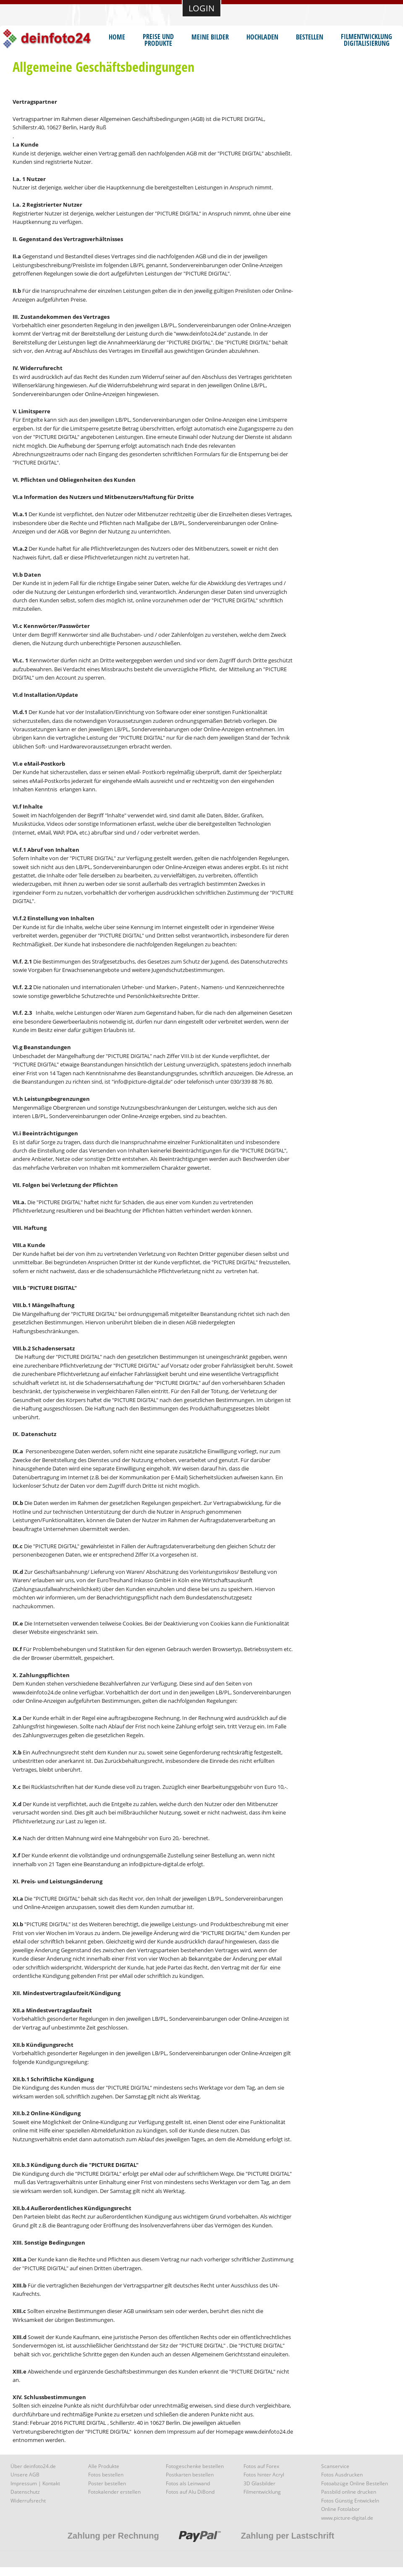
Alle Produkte (103, 2466)
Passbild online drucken (348, 2492)
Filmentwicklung (262, 2492)
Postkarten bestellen (190, 2474)
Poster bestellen (107, 2483)
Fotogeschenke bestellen (195, 2466)
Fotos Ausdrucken (342, 2474)
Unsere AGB (24, 2474)
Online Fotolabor (340, 2509)
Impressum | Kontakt (35, 2483)
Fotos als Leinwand (188, 2483)
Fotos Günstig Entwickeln (350, 2500)
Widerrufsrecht (28, 2500)
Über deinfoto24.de (33, 2466)
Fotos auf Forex (261, 2466)
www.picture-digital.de (347, 2518)
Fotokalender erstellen (114, 2492)
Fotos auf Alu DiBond (190, 2492)
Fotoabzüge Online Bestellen (354, 2483)
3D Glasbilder (259, 2483)
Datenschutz (25, 2492)
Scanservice (335, 2466)
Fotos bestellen (105, 2474)
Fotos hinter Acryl (263, 2474)
